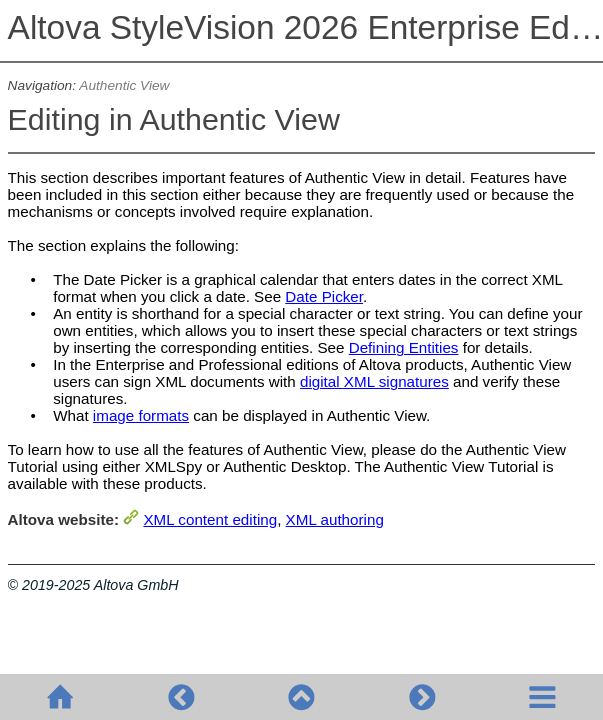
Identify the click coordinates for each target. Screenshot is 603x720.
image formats (141, 415)
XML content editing (210, 519)
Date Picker (324, 296)
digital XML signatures (374, 381)
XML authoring (335, 519)
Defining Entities (404, 347)
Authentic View (124, 85)
